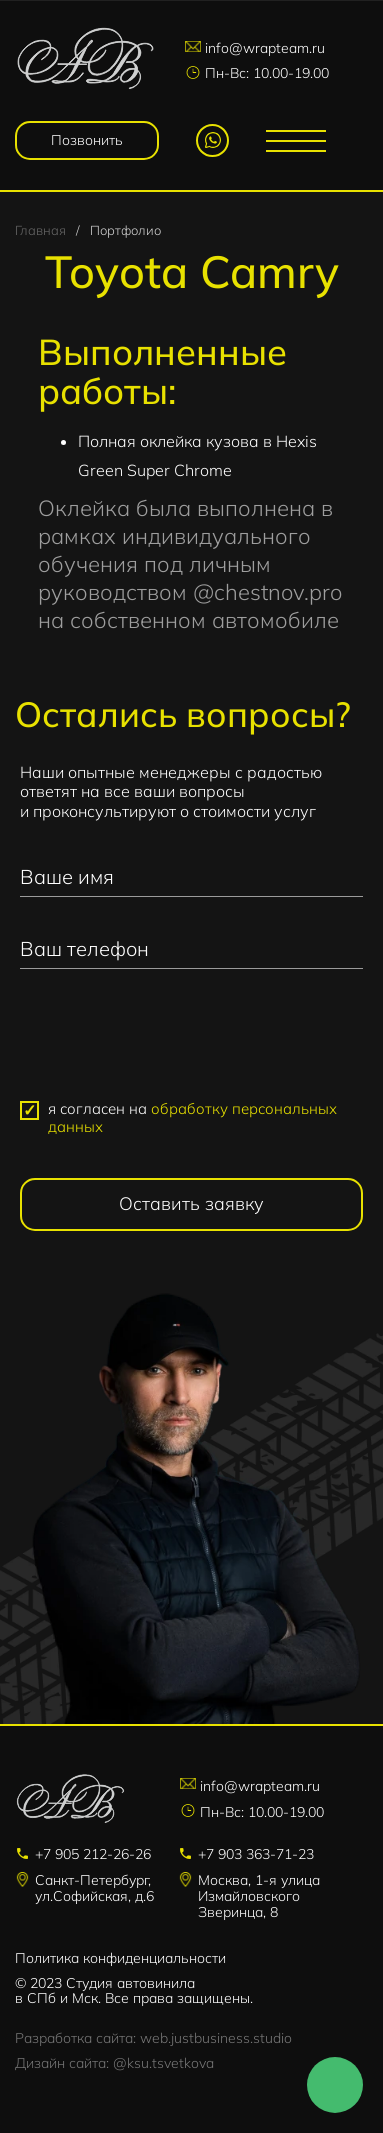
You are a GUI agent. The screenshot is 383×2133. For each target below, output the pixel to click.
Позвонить (87, 140)
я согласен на (192, 1117)
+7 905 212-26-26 (93, 1854)
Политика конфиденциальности (120, 1958)
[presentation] (192, 1043)
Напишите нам (335, 2085)
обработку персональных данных (192, 1117)
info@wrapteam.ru (265, 48)
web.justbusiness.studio (216, 2038)
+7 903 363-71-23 (256, 1854)
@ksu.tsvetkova (163, 2063)
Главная (40, 230)
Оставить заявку (191, 1203)
